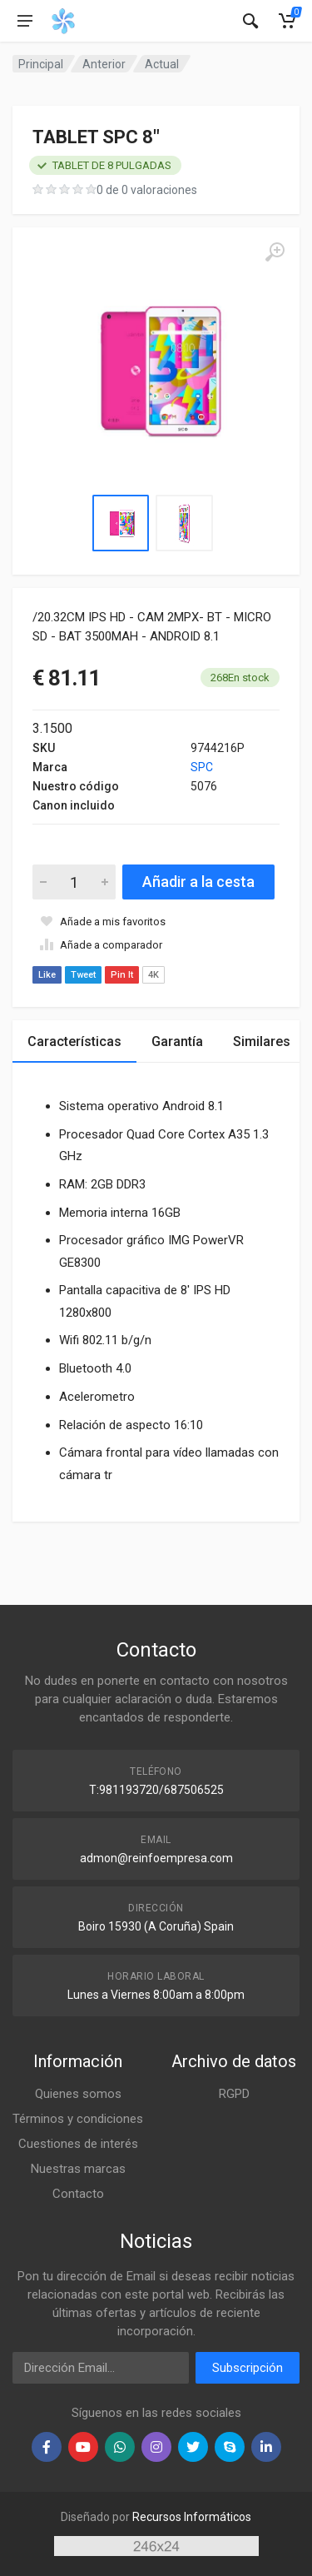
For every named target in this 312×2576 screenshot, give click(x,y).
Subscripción (247, 2367)
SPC (202, 767)
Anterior (104, 64)
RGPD (234, 2093)
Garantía (177, 1041)
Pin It (122, 974)
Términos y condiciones (77, 2118)
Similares (261, 1041)
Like (47, 974)
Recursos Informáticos (191, 2517)
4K (153, 974)
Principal (40, 64)
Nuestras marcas (78, 2168)
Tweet (83, 974)
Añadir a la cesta (198, 881)
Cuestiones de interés (78, 2143)
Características (74, 1041)
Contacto (78, 2193)
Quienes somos (78, 2093)
